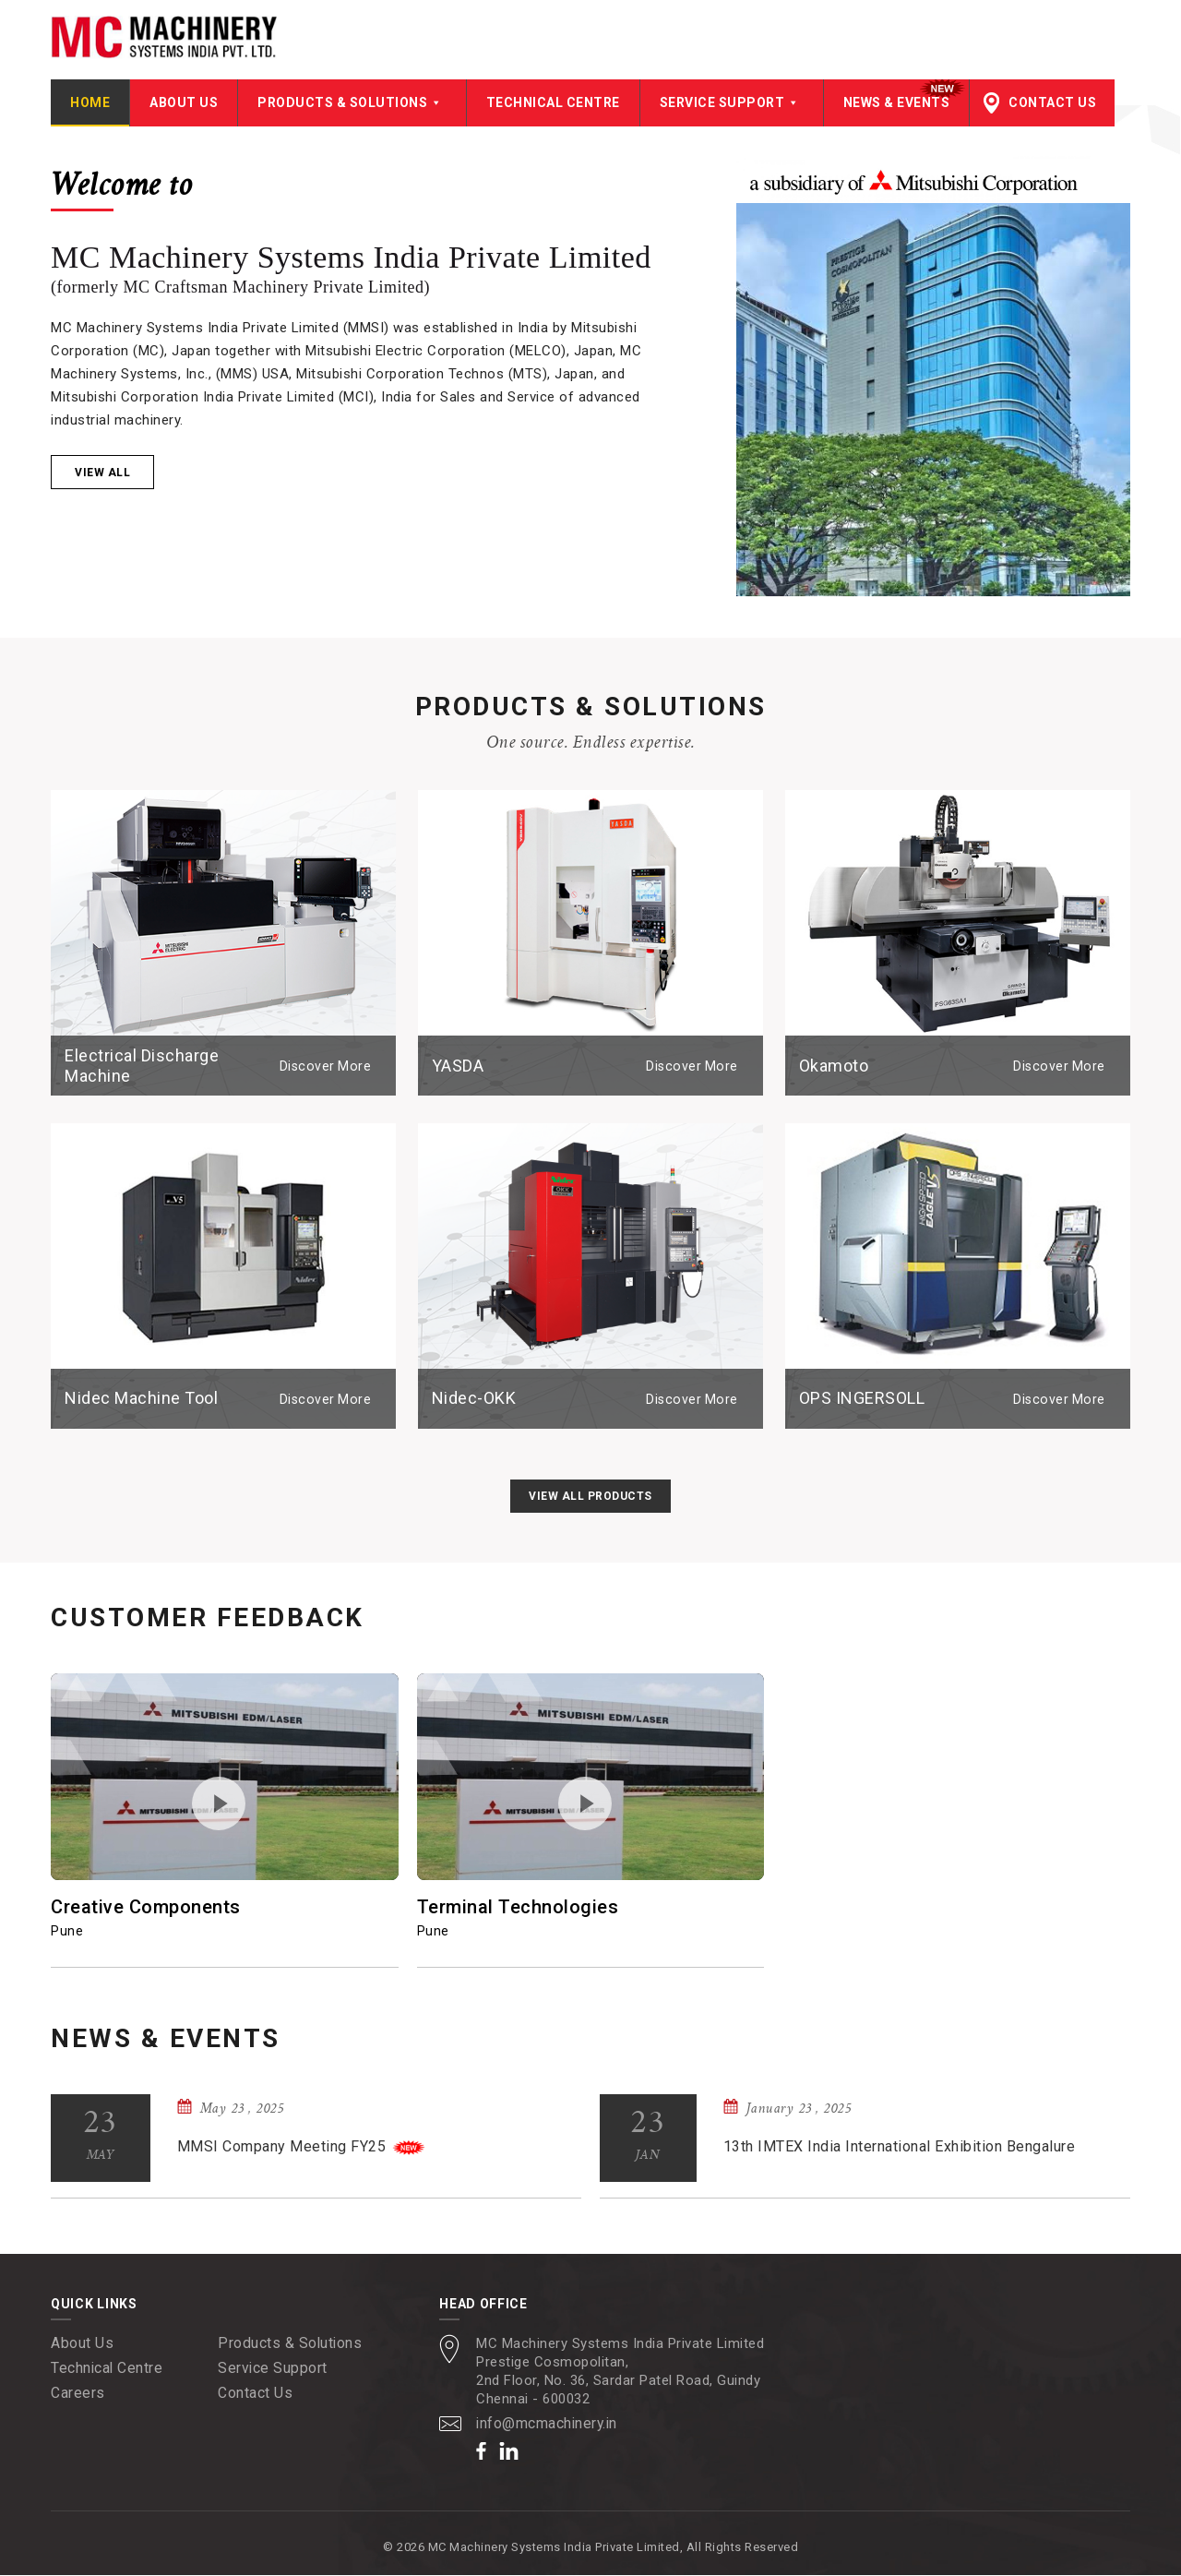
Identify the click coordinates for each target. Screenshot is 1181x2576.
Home (90, 103)
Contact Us (1052, 103)
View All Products (590, 1497)
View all (102, 473)
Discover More (327, 1067)
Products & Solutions (352, 103)
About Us (183, 103)
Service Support (732, 103)
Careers (78, 2393)
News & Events (896, 103)
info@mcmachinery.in (548, 2424)
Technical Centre (553, 103)
